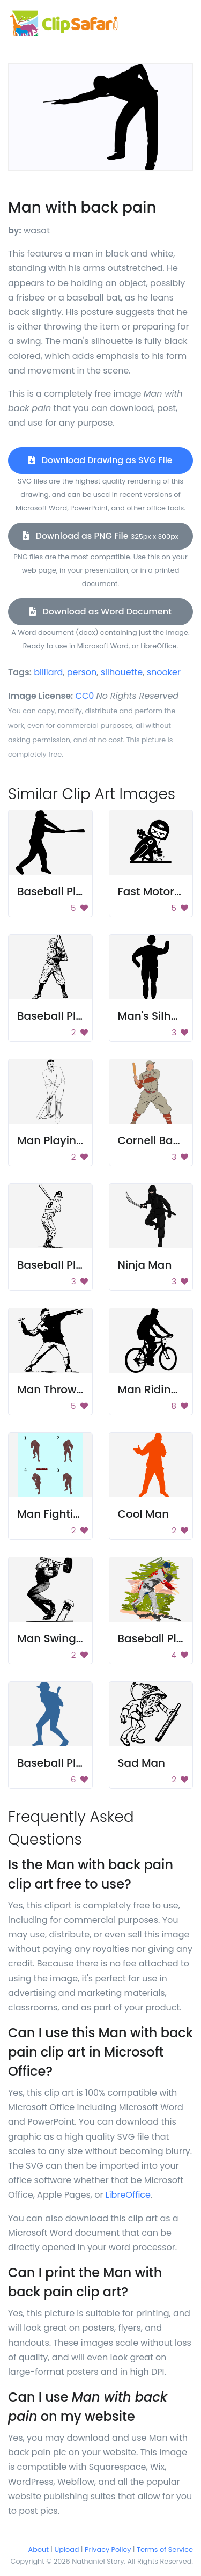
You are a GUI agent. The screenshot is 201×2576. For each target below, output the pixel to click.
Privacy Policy (108, 2549)
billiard (48, 672)
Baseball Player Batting (79, 1762)
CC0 (85, 696)
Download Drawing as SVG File (100, 460)
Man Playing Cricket (70, 1140)
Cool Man (143, 1513)
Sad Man (142, 1762)
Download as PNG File (100, 536)
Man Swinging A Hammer (85, 1638)
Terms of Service (165, 2549)
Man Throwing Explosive (81, 1389)
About (38, 2549)
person (82, 672)
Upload (67, 2549)
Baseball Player (58, 1264)
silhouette (122, 672)
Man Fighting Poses (69, 1513)
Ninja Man (145, 1264)
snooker (164, 672)
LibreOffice (128, 2195)
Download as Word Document (100, 611)
